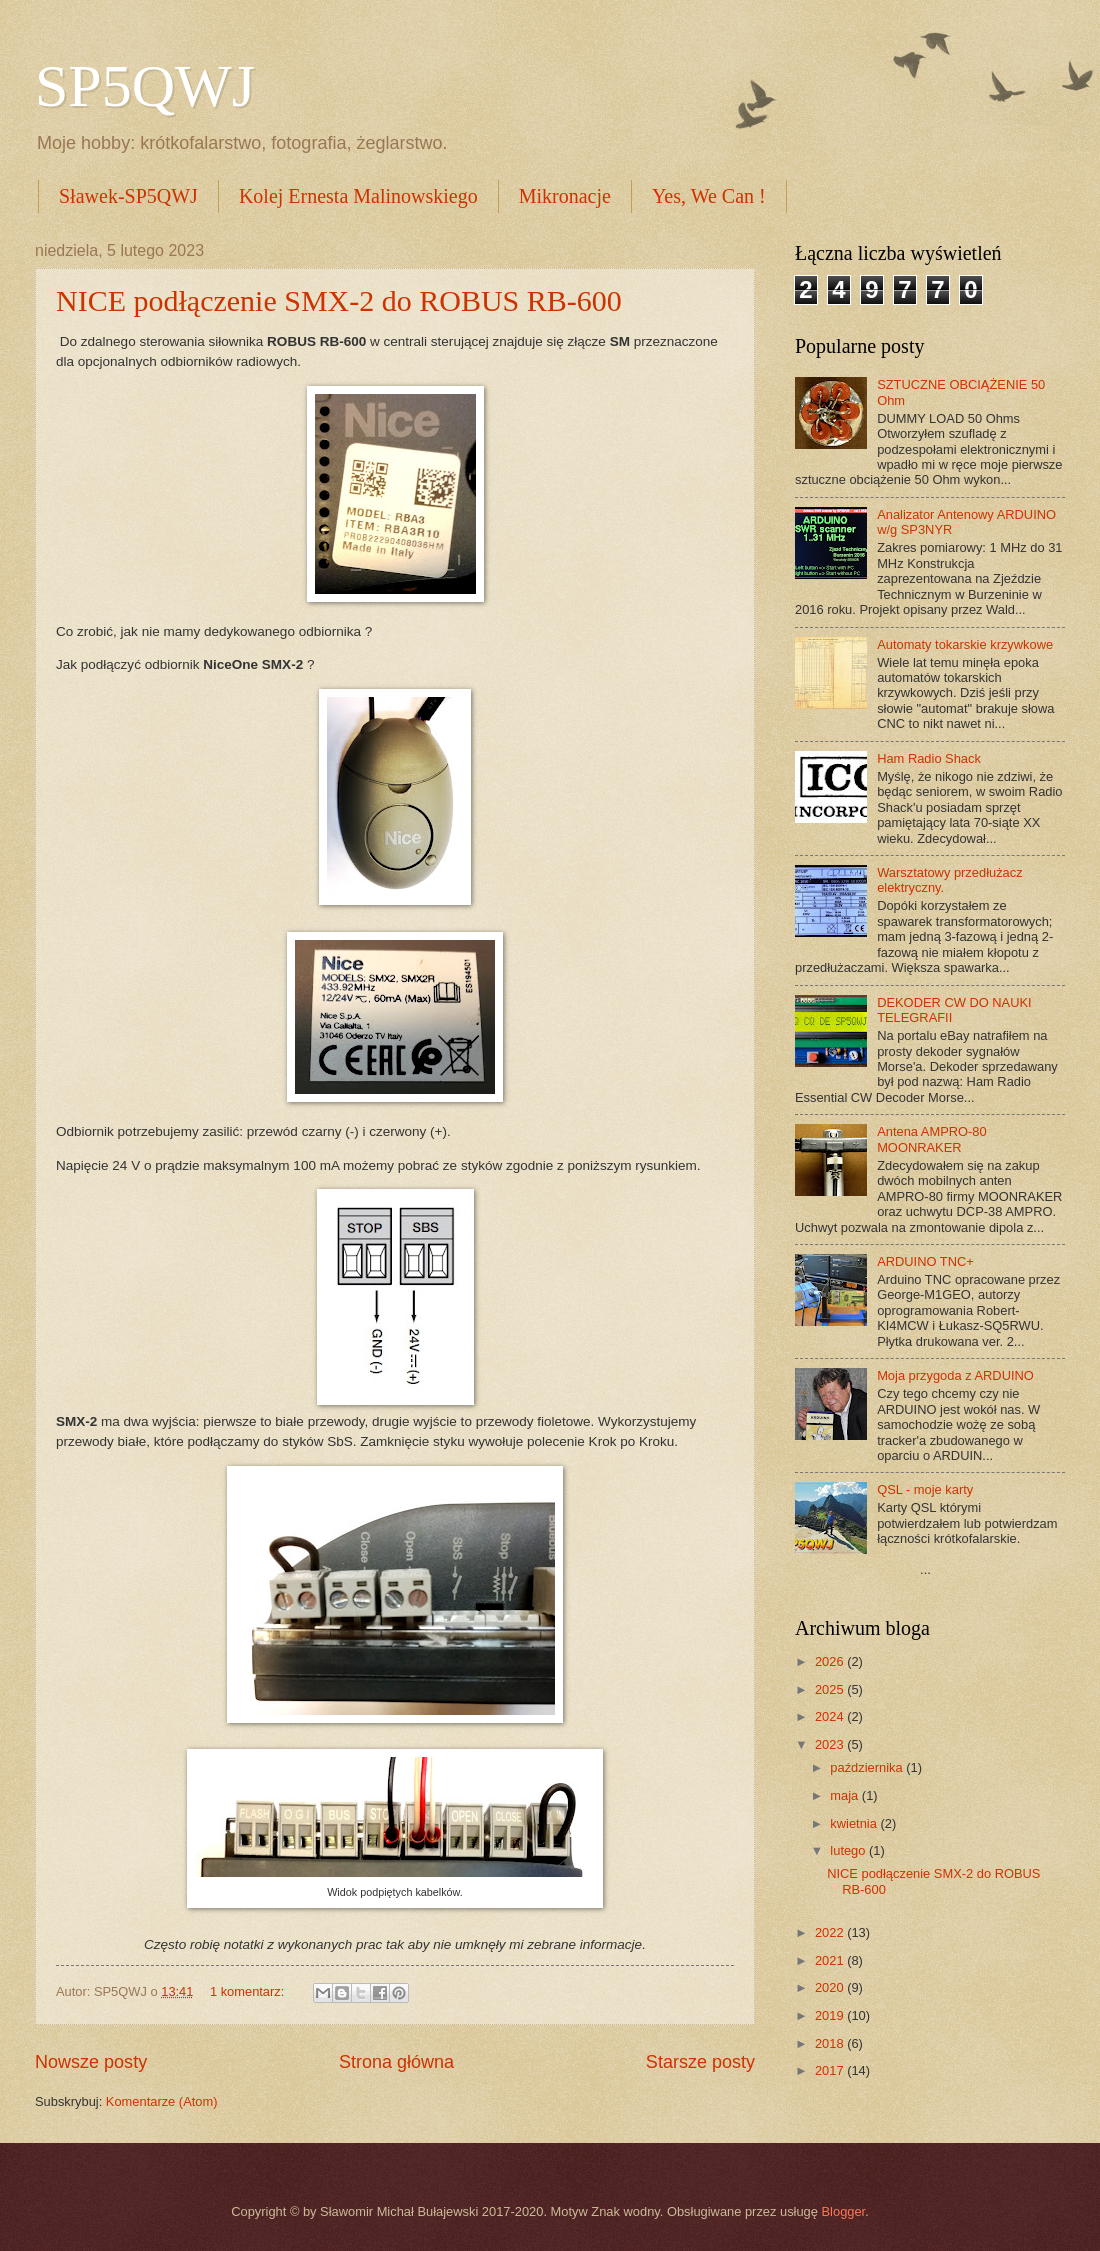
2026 (831, 1661)
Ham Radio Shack (929, 758)
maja (845, 1795)
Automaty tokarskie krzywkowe (965, 644)
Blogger (844, 2211)
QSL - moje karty (925, 1489)
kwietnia (855, 1823)
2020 (831, 1987)
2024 (831, 1716)
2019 (831, 2015)
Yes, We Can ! (709, 196)
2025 (831, 1689)
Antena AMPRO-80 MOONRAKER (932, 1139)
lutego (849, 1850)
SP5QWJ (145, 86)
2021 (831, 1960)
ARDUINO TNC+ (925, 1261)
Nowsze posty (91, 2062)
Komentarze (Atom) (162, 2101)
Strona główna (396, 2062)
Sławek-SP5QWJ (128, 196)
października (868, 1767)
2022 (831, 1932)
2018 (831, 2043)
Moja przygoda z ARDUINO (955, 1375)
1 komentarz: (249, 1991)
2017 (831, 2070)
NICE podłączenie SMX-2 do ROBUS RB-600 (339, 300)
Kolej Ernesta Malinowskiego (358, 196)
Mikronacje (565, 196)
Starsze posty (700, 2062)
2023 (831, 1744)
